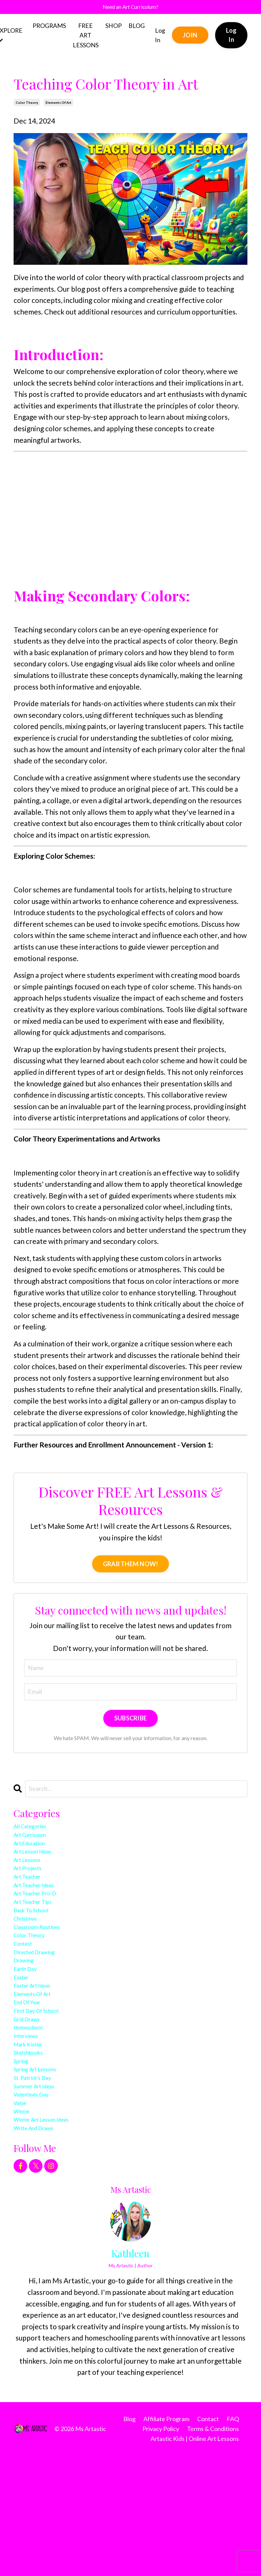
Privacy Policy (160, 2549)
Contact (208, 2539)
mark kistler (34, 2133)
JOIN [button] (191, 38)
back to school (37, 1950)
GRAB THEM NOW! (130, 1567)
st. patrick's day (39, 2178)
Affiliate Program (166, 2539)
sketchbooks (34, 2144)
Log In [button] (232, 38)
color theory (27, 105)
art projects (33, 1893)
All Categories (36, 1835)
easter (24, 2041)
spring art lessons (43, 2167)
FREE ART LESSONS (86, 38)
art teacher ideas (42, 1915)
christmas (30, 1961)
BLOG (137, 28)
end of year (33, 2076)
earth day (30, 2030)
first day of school (44, 2087)
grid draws (31, 2098)
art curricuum (36, 1847)
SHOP (114, 28)
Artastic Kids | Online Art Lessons (195, 2559)
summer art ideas (42, 2190)
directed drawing (42, 2007)
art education (36, 1858)
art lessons (32, 1881)
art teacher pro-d (43, 1927)
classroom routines (45, 1973)
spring (24, 2156)
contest (27, 1995)
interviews (31, 2121)
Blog (129, 2539)
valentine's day (38, 2201)
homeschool (34, 2110)
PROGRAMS (50, 28)
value (22, 2213)
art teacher (33, 1904)
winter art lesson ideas (52, 2236)
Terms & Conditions (213, 2549)
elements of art (58, 105)
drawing (27, 2018)
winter (25, 2224)
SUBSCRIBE (130, 1724)
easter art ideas (39, 2052)
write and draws (41, 2247)
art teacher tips (40, 1938)
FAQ (233, 2539)
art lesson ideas (40, 1870)
